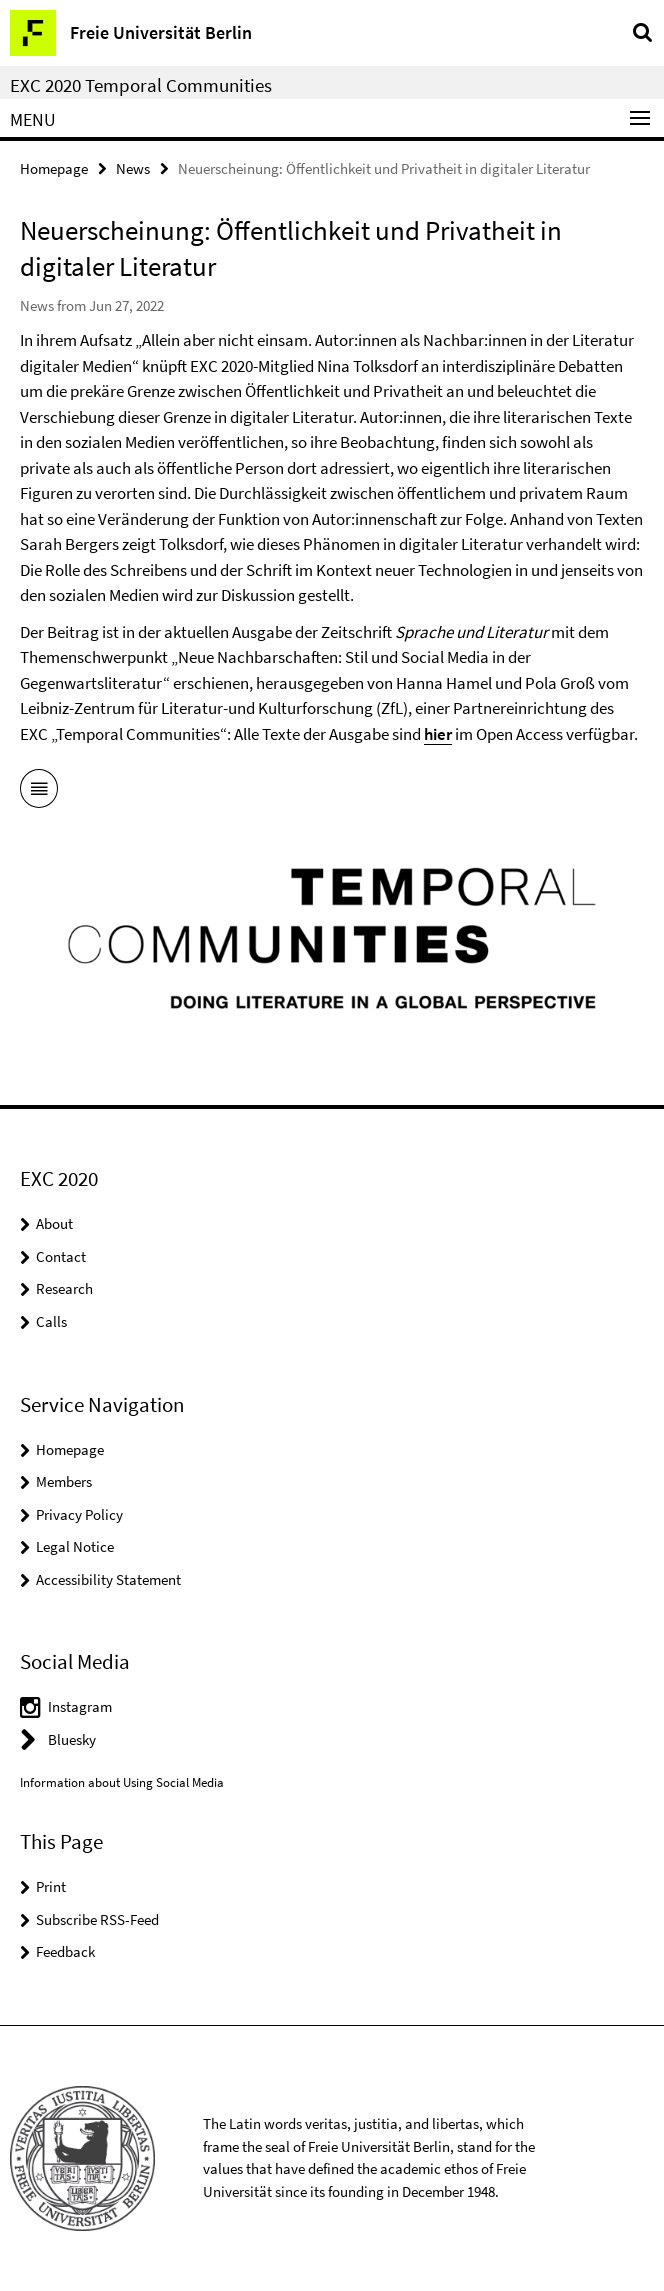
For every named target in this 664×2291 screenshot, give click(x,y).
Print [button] (51, 1886)
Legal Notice (75, 1546)
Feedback (65, 1951)
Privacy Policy (79, 1514)
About (54, 1223)
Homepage (54, 168)
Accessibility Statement (108, 1579)
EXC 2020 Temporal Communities (141, 85)
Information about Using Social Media (122, 1782)
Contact (61, 1256)
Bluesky (72, 1739)
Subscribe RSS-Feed (97, 1919)
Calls (51, 1321)
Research (64, 1288)
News (133, 168)
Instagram (80, 1706)
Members (64, 1481)
